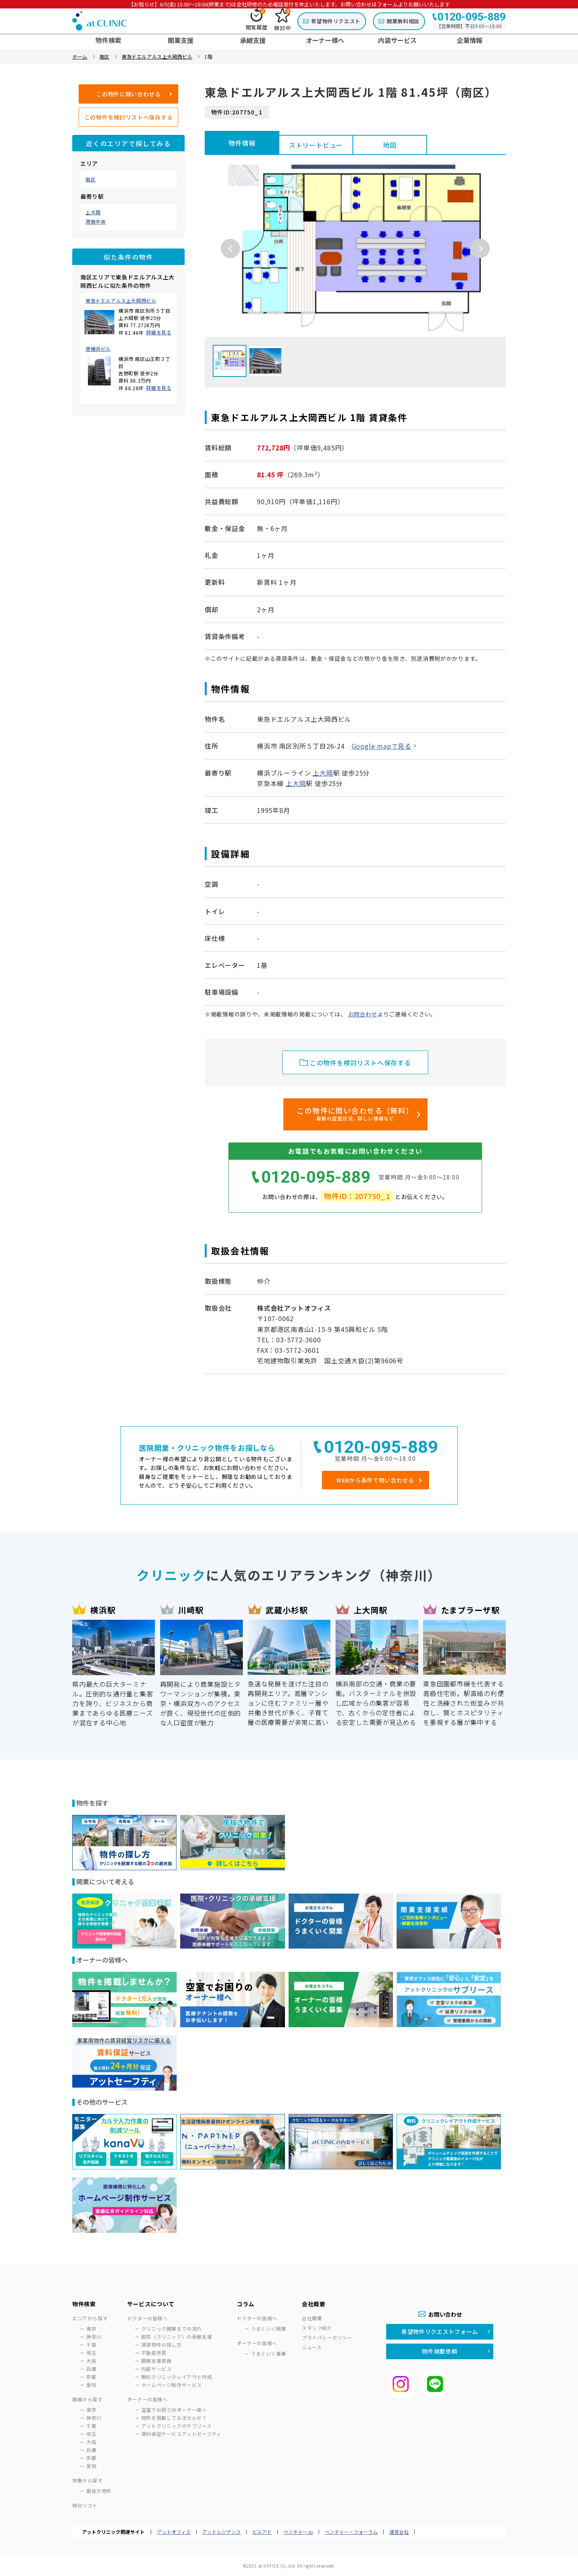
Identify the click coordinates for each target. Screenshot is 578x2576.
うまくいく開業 (268, 2328)
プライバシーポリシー (327, 2337)
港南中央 (95, 221)
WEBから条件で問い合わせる (375, 1480)
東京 (91, 2328)
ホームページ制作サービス (171, 2384)
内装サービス (156, 2368)
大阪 (91, 2360)
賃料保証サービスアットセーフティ (181, 2433)
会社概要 (312, 2318)
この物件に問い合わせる (128, 94)
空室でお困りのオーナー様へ (174, 2409)
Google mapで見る (381, 746)
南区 (90, 179)
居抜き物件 (99, 2490)
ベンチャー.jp (298, 2531)
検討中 (282, 20)
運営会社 (399, 2531)
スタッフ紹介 (317, 2327)
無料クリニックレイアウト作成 (176, 2376)
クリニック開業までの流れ (171, 2328)
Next (480, 248)
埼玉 (91, 2352)
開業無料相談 (403, 21)
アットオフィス (174, 2531)
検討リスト (85, 2505)
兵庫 (91, 2368)
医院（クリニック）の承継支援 (176, 2336)
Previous (230, 248)
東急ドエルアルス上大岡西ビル (120, 300)
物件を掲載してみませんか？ (174, 2417)
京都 (91, 2376)
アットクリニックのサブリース (176, 2425)
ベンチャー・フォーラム (351, 2531)
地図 (390, 145)
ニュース (312, 2347)
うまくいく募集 (268, 2353)
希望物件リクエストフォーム (439, 2332)
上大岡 (93, 212)
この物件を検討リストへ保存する (128, 117)
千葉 (91, 2344)
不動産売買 (154, 2352)
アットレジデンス (221, 2531)
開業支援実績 (156, 2360)
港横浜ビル (98, 348)
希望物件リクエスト (335, 21)
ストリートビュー (316, 145)
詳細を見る (158, 332)
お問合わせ (363, 1014)
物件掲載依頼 (439, 2351)
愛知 (91, 2384)
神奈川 (94, 2336)
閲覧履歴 (257, 19)
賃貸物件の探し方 (161, 2344)
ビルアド (262, 2531)
